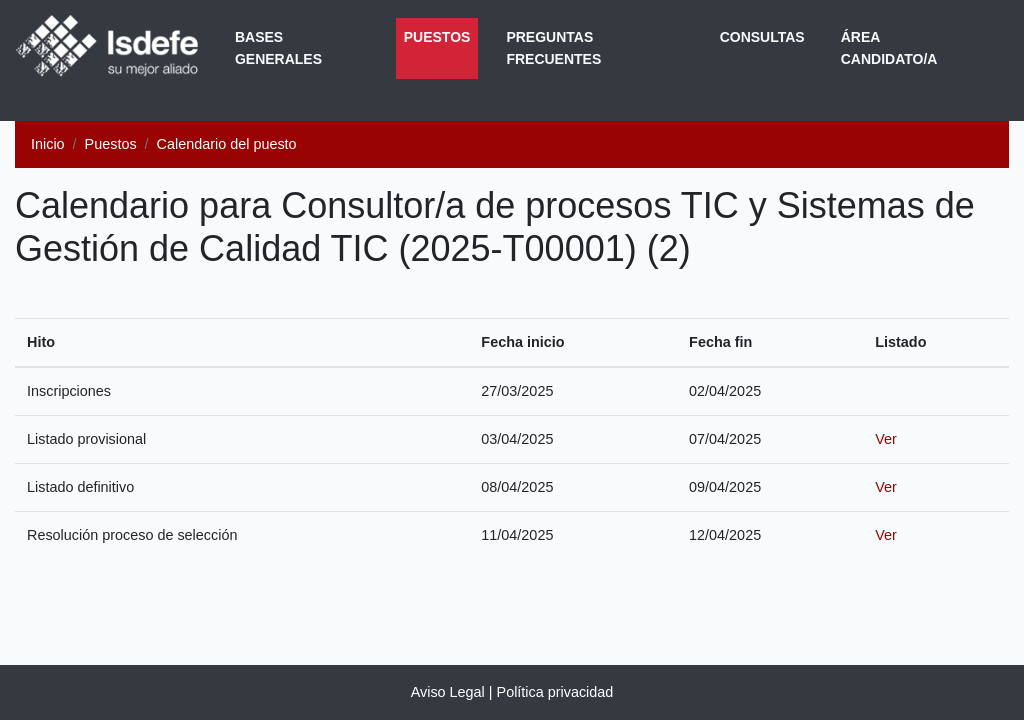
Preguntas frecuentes (553, 48)
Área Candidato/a (889, 48)
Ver (886, 439)
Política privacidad (555, 692)
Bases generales (278, 48)
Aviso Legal (448, 692)
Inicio (48, 144)
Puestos (441, 35)
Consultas (762, 37)
